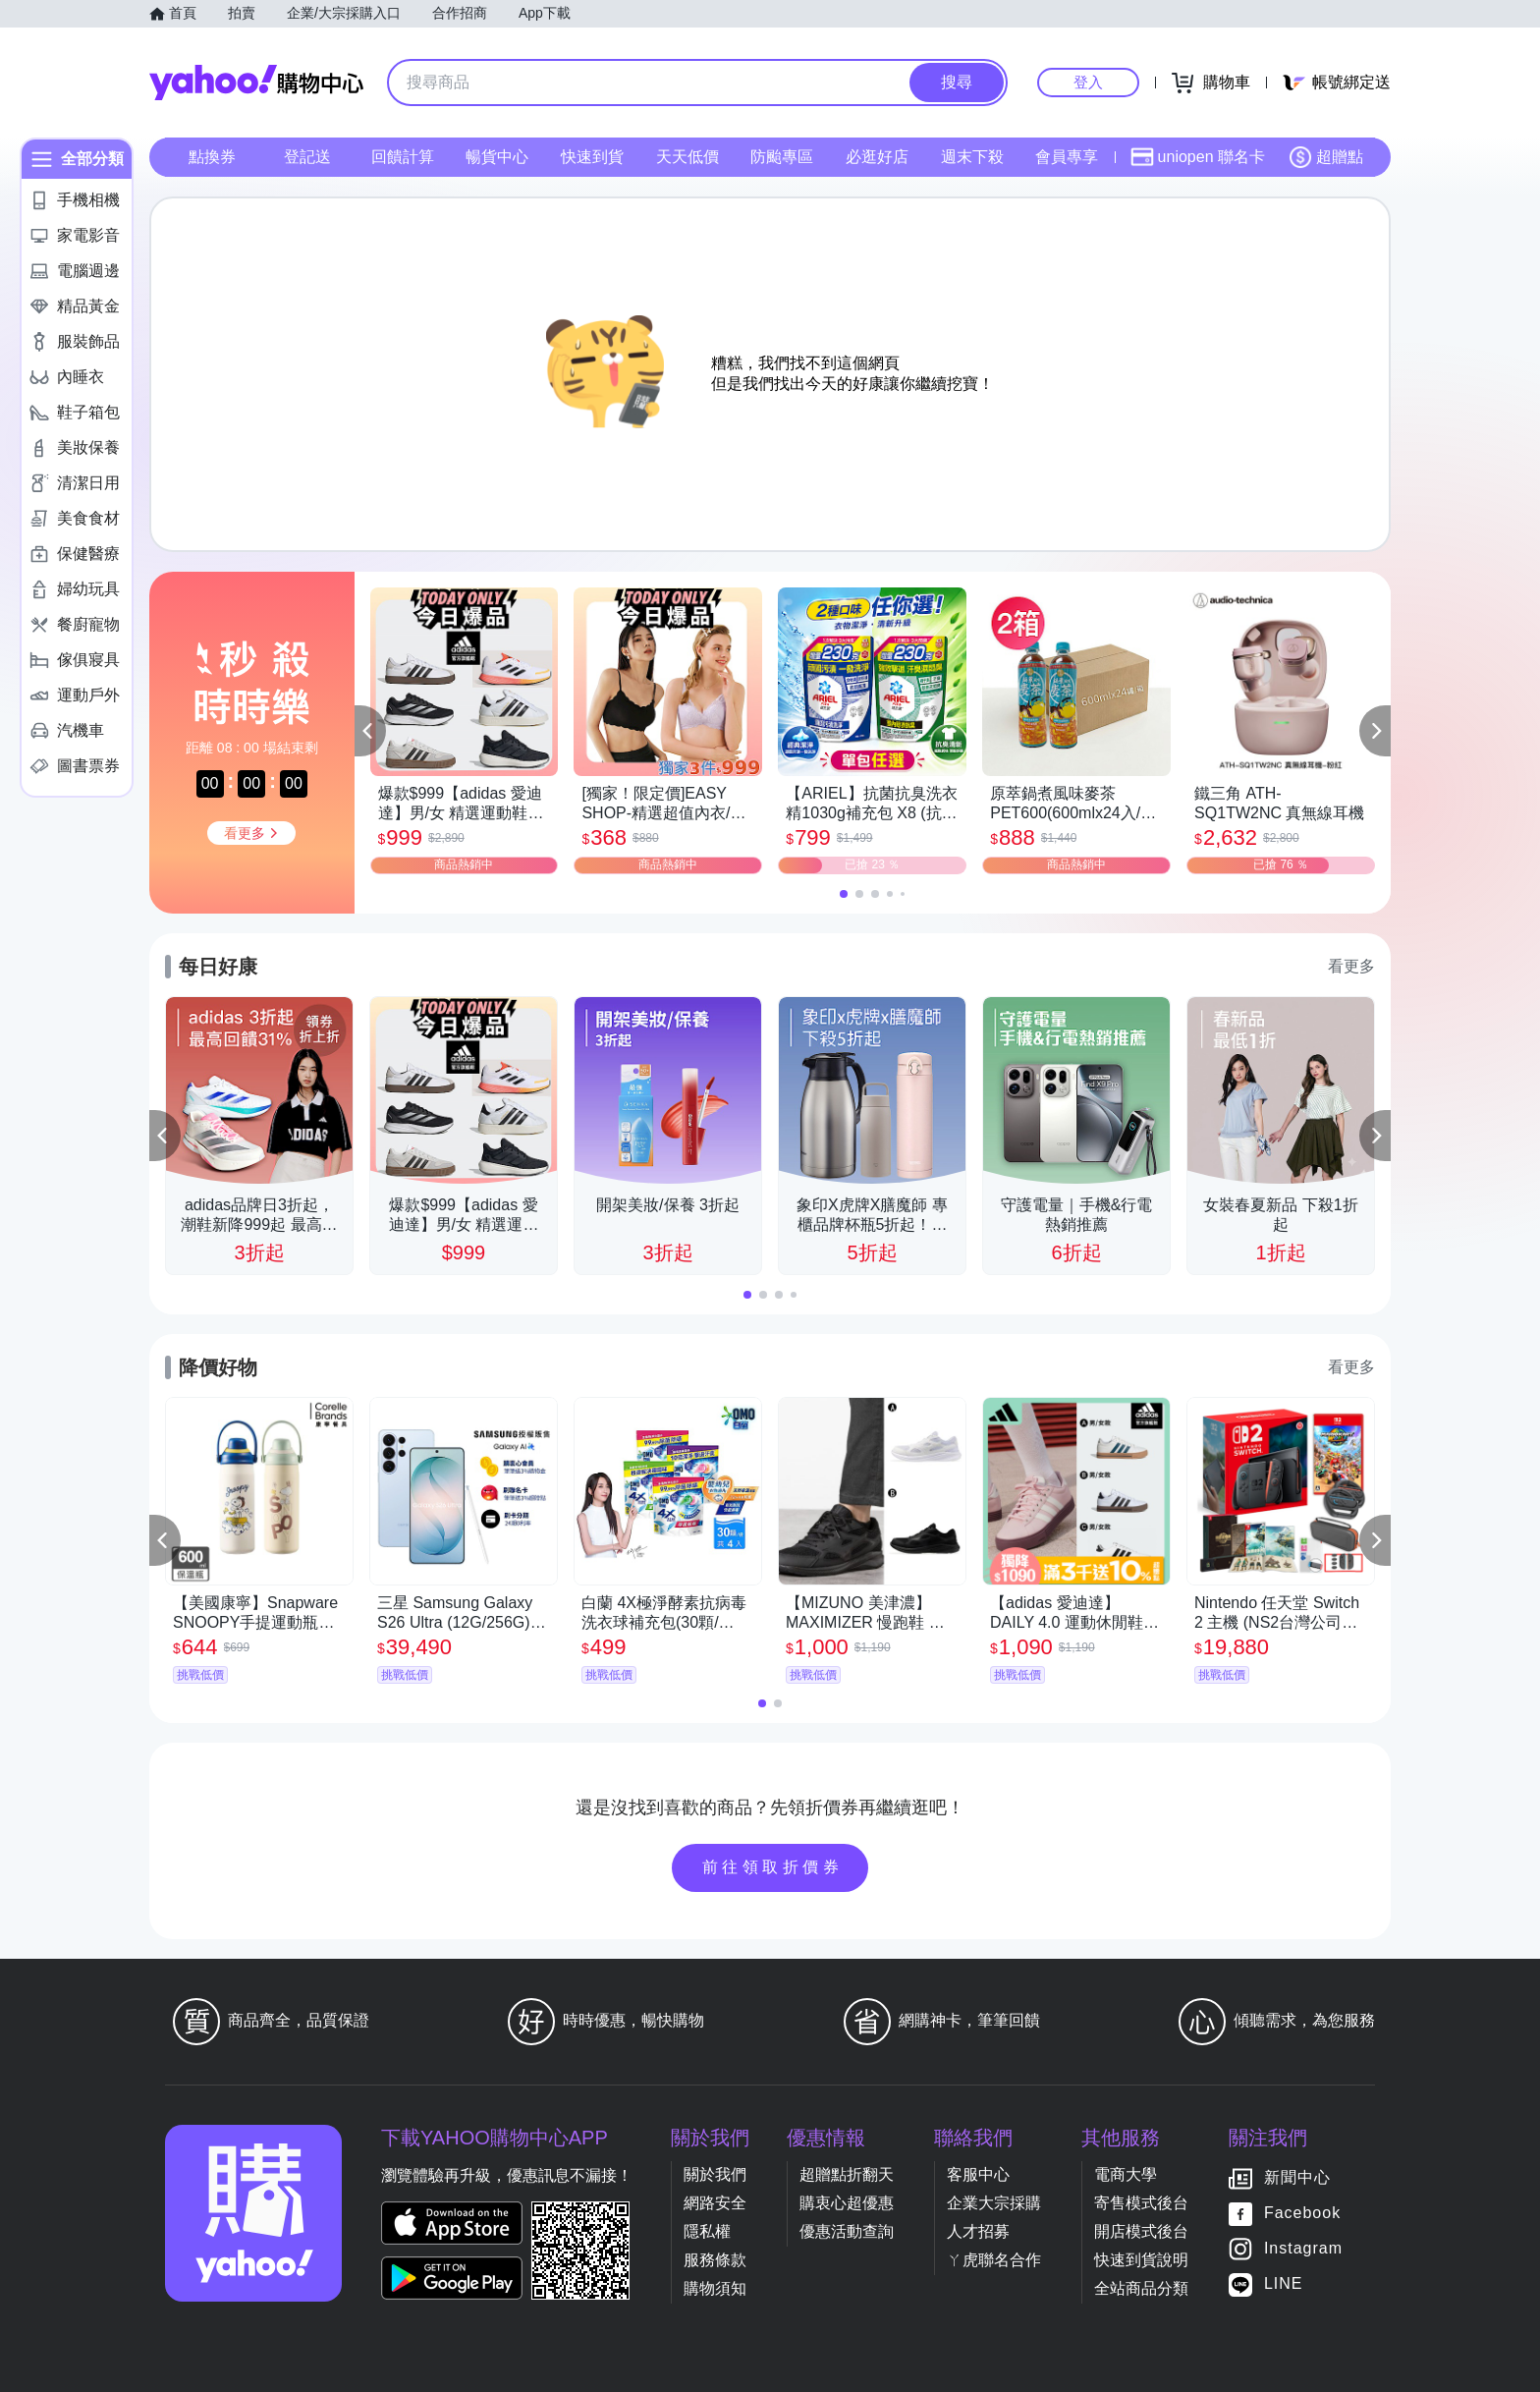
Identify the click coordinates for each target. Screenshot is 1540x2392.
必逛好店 (877, 156)
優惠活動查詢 (846, 2231)
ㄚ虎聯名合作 (994, 2260)
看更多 (1351, 966)
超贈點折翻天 (846, 2174)
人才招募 (978, 2231)
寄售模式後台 (1141, 2203)
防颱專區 (781, 156)
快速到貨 (592, 156)
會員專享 (1066, 156)
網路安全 (715, 2203)
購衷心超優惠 (846, 2203)
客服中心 (978, 2174)
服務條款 (715, 2260)
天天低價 (687, 156)
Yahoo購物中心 (256, 82)
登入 (1088, 82)
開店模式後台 (1141, 2231)
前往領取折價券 (773, 1867)
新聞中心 (1297, 2177)
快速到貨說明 (1141, 2260)
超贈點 (1326, 157)
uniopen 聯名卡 (1197, 157)
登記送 (307, 156)
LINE (1283, 2283)
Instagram (1303, 2248)
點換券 (212, 156)
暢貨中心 (497, 156)
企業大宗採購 (994, 2203)
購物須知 (715, 2288)
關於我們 (715, 2174)
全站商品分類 (1141, 2288)
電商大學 (1125, 2174)
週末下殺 (972, 156)
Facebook (1302, 2212)
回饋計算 (402, 156)
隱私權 (707, 2231)
